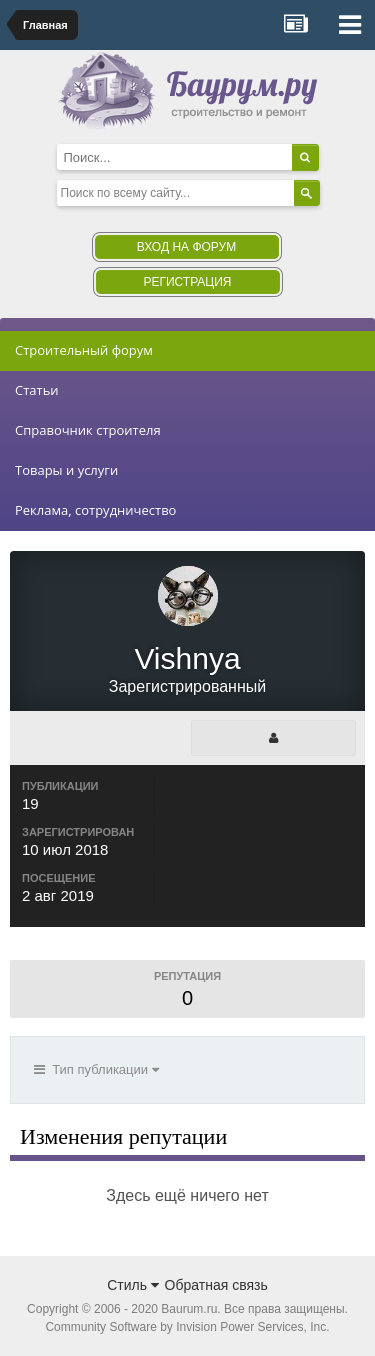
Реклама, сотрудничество (95, 510)
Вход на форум (186, 247)
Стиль (133, 1285)
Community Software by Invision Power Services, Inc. (187, 1327)
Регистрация (187, 282)
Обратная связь (216, 1285)
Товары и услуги (66, 470)
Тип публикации (96, 1069)
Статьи (37, 390)
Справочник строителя (88, 430)
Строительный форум (84, 350)
